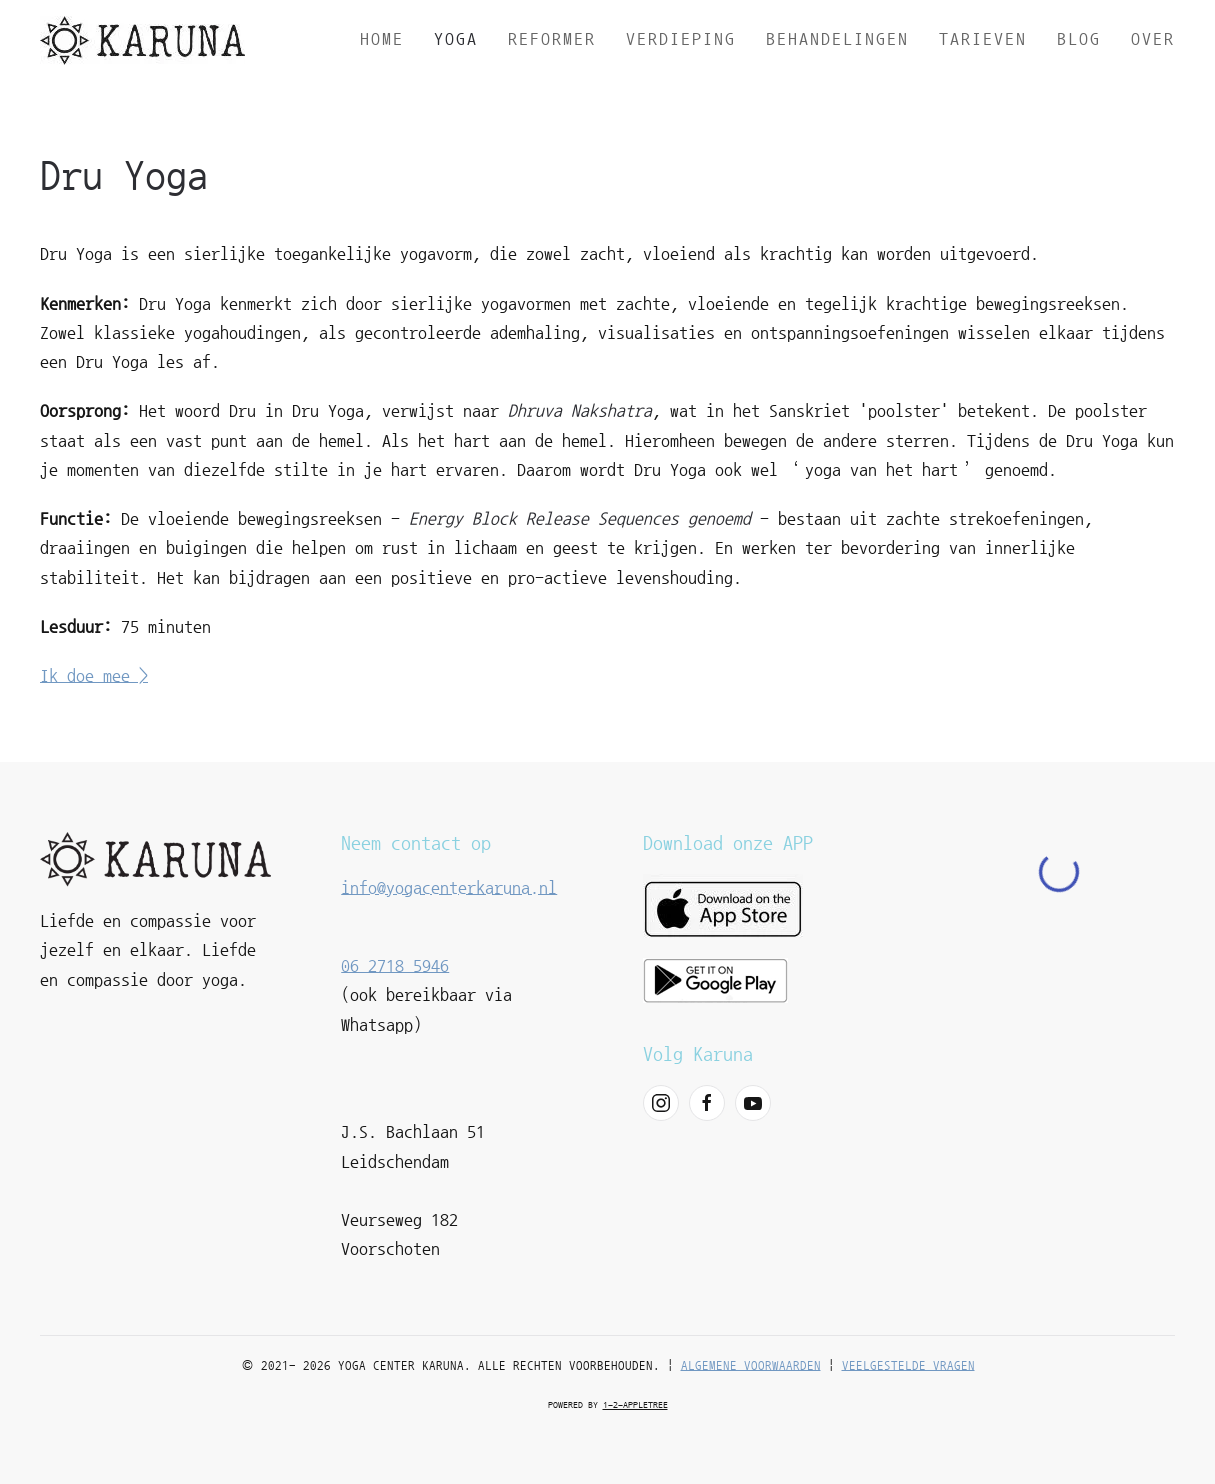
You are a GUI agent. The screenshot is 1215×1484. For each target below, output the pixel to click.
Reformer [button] (552, 39)
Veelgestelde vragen (908, 1365)
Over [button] (1153, 39)
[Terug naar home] (142, 40)
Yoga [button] (456, 39)
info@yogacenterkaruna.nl (449, 888)
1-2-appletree (635, 1405)
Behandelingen (837, 39)
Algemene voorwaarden (751, 1365)
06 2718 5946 (395, 966)
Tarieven (983, 39)
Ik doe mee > (94, 676)
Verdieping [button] (681, 39)
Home (382, 39)
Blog (1079, 39)
